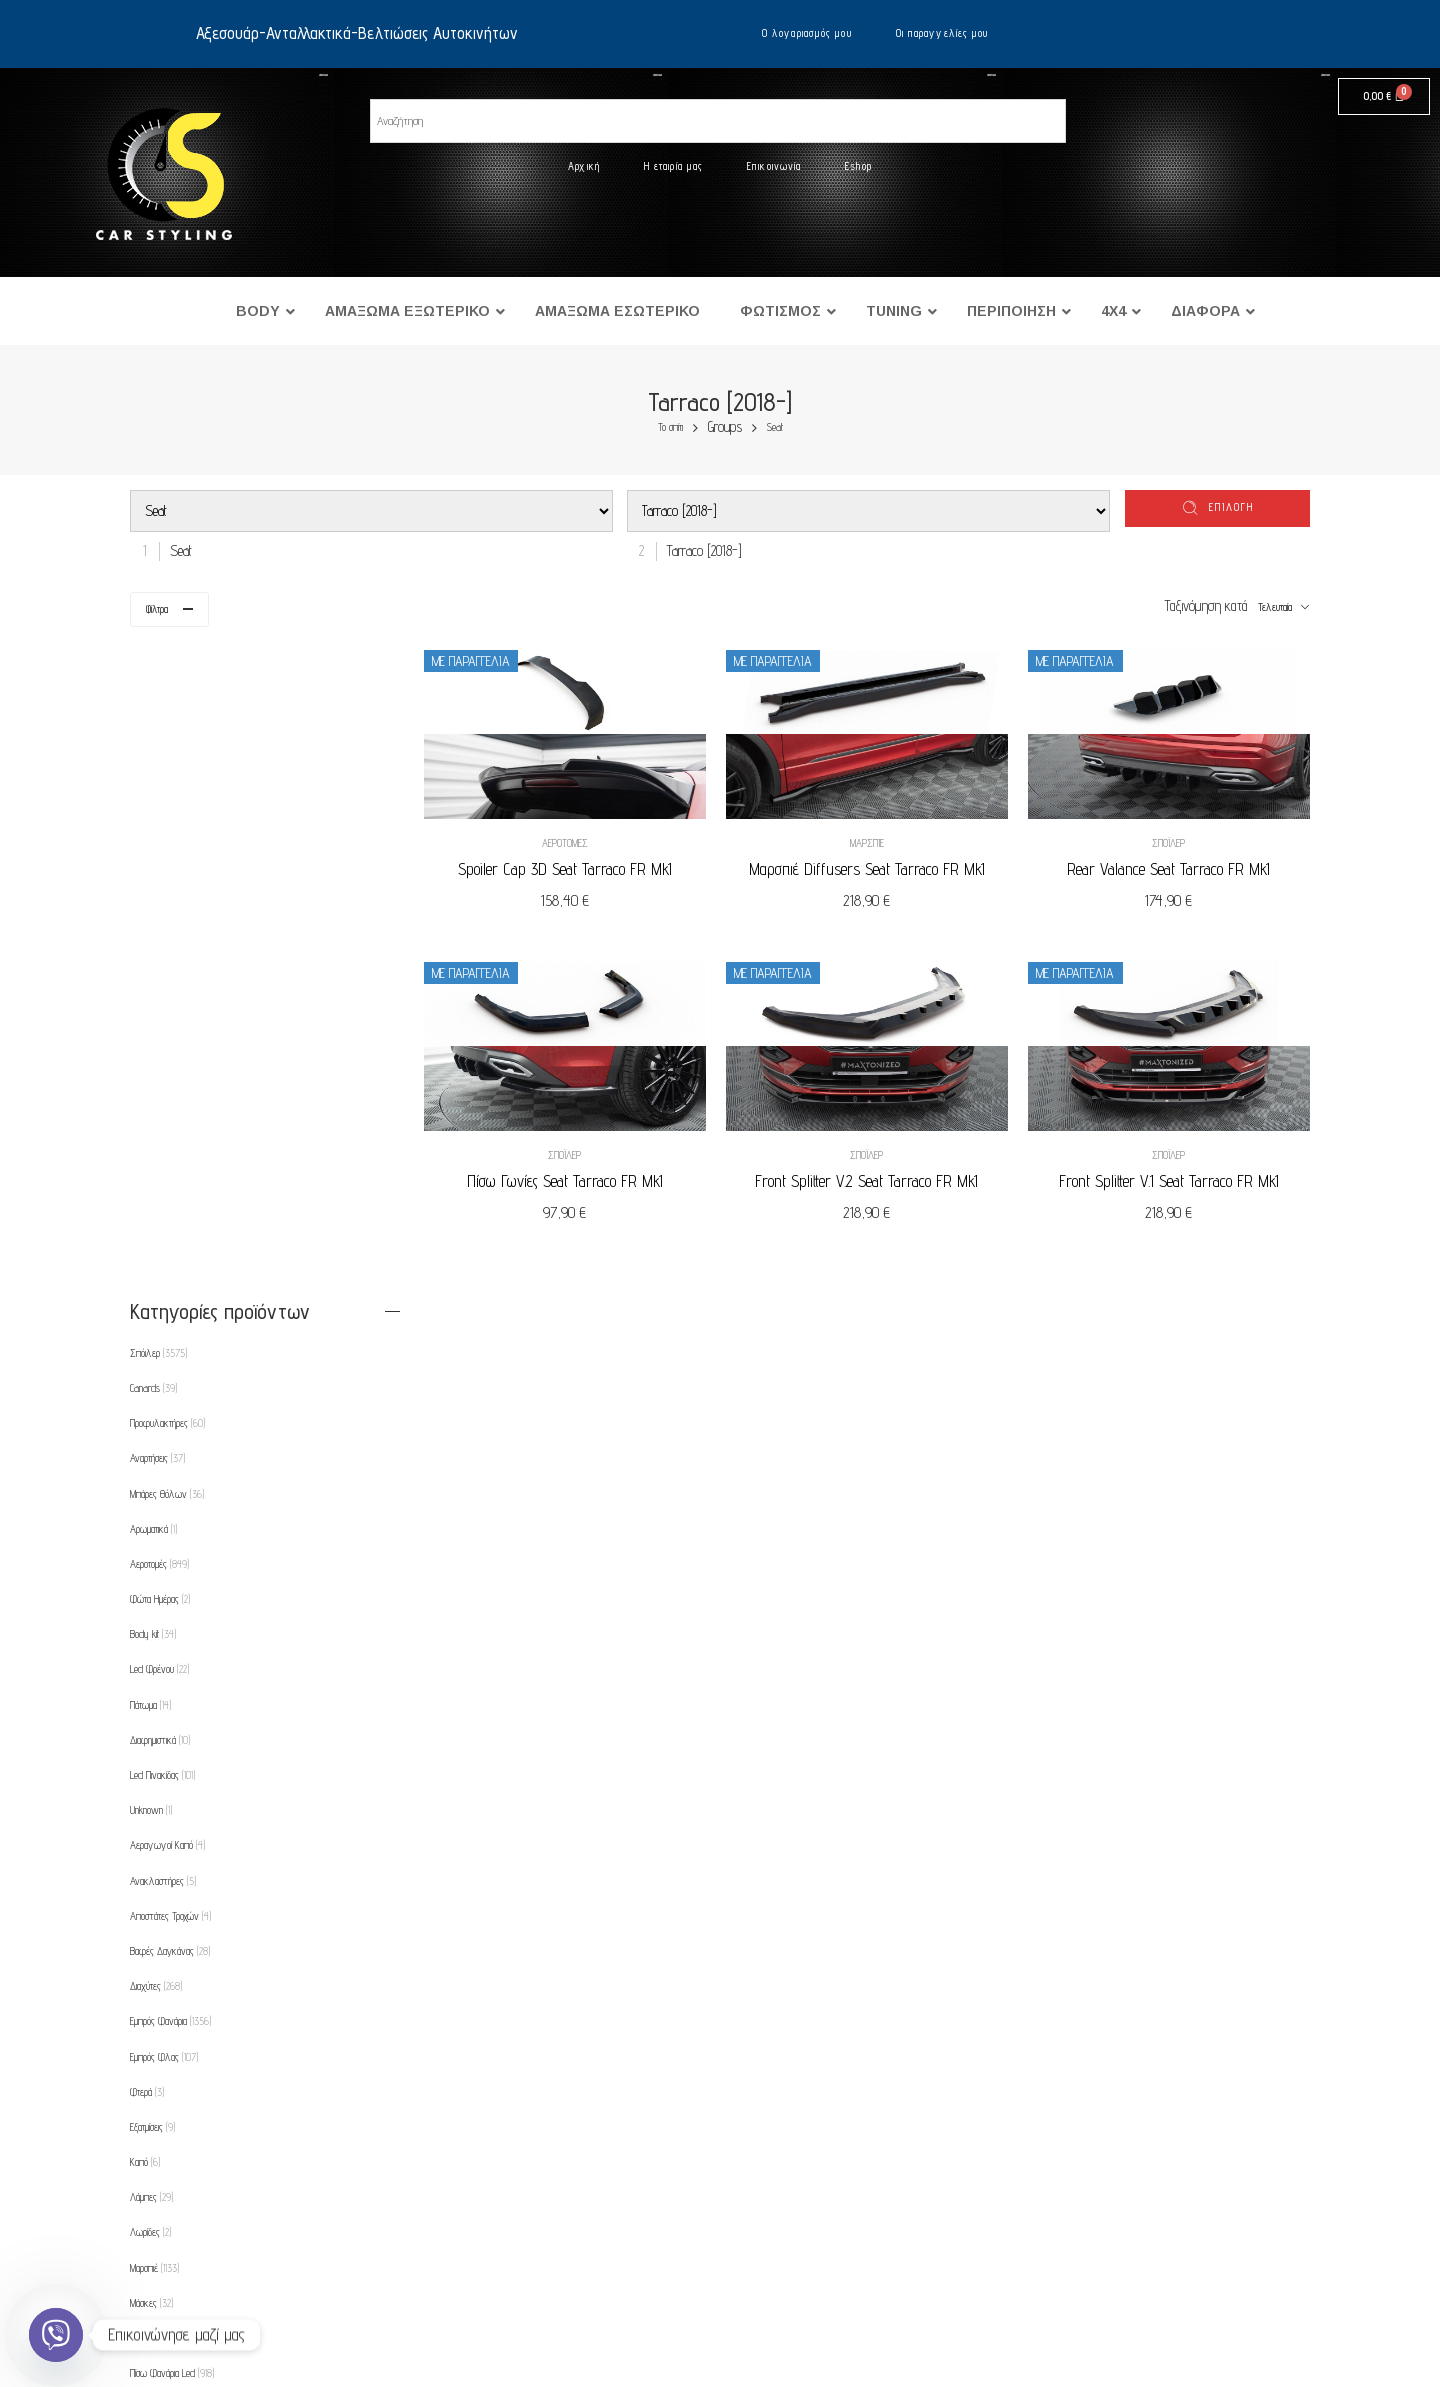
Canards (153, 739)
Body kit (153, 985)
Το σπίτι (670, 427)
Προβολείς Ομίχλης (172, 1830)
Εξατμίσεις (152, 1478)
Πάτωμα (150, 1056)
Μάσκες (151, 1654)
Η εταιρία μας (673, 166)
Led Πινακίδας (162, 1126)
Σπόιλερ (1171, 840)
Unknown (151, 1161)
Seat (775, 427)
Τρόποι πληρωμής (227, 2246)
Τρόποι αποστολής (227, 2286)
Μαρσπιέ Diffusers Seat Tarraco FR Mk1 (875, 866)
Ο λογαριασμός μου (807, 33)
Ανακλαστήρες (163, 1231)
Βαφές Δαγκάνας (170, 1302)
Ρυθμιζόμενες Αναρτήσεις (182, 1900)
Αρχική (584, 166)
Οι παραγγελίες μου (942, 33)
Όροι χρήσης (213, 2207)
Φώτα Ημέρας (160, 950)
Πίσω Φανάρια (165, 1689)
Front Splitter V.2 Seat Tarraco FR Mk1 (874, 1174)
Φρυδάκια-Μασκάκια (171, 1970)
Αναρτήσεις (157, 809)
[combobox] (176, 550)
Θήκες (149, 1935)
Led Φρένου (159, 1020)
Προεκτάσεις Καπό (167, 1865)
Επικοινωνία (774, 166)
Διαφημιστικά (160, 1091)
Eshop (858, 166)
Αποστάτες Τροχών (170, 1267)
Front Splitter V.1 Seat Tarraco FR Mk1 (1172, 1174)
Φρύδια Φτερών (164, 2006)
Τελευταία (1275, 607)
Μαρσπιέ (875, 840)
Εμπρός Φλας (164, 1407)
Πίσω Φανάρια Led (172, 1724)
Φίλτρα (157, 609)
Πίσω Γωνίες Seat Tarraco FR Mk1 (578, 1174)
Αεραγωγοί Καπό (167, 1196)
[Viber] (56, 2335)
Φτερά (147, 1443)
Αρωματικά (153, 880)
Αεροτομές (578, 840)
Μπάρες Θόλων (167, 844)
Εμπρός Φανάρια (170, 1372)
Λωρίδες (150, 1583)
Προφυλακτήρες (167, 774)
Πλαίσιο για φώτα (167, 1794)
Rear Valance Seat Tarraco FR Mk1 (1171, 866)
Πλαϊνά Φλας (164, 1759)
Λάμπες (151, 1548)
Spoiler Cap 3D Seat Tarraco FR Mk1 (578, 866)
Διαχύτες (156, 1337)
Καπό (145, 1513)
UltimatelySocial (823, 2380)
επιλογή (1231, 507)
